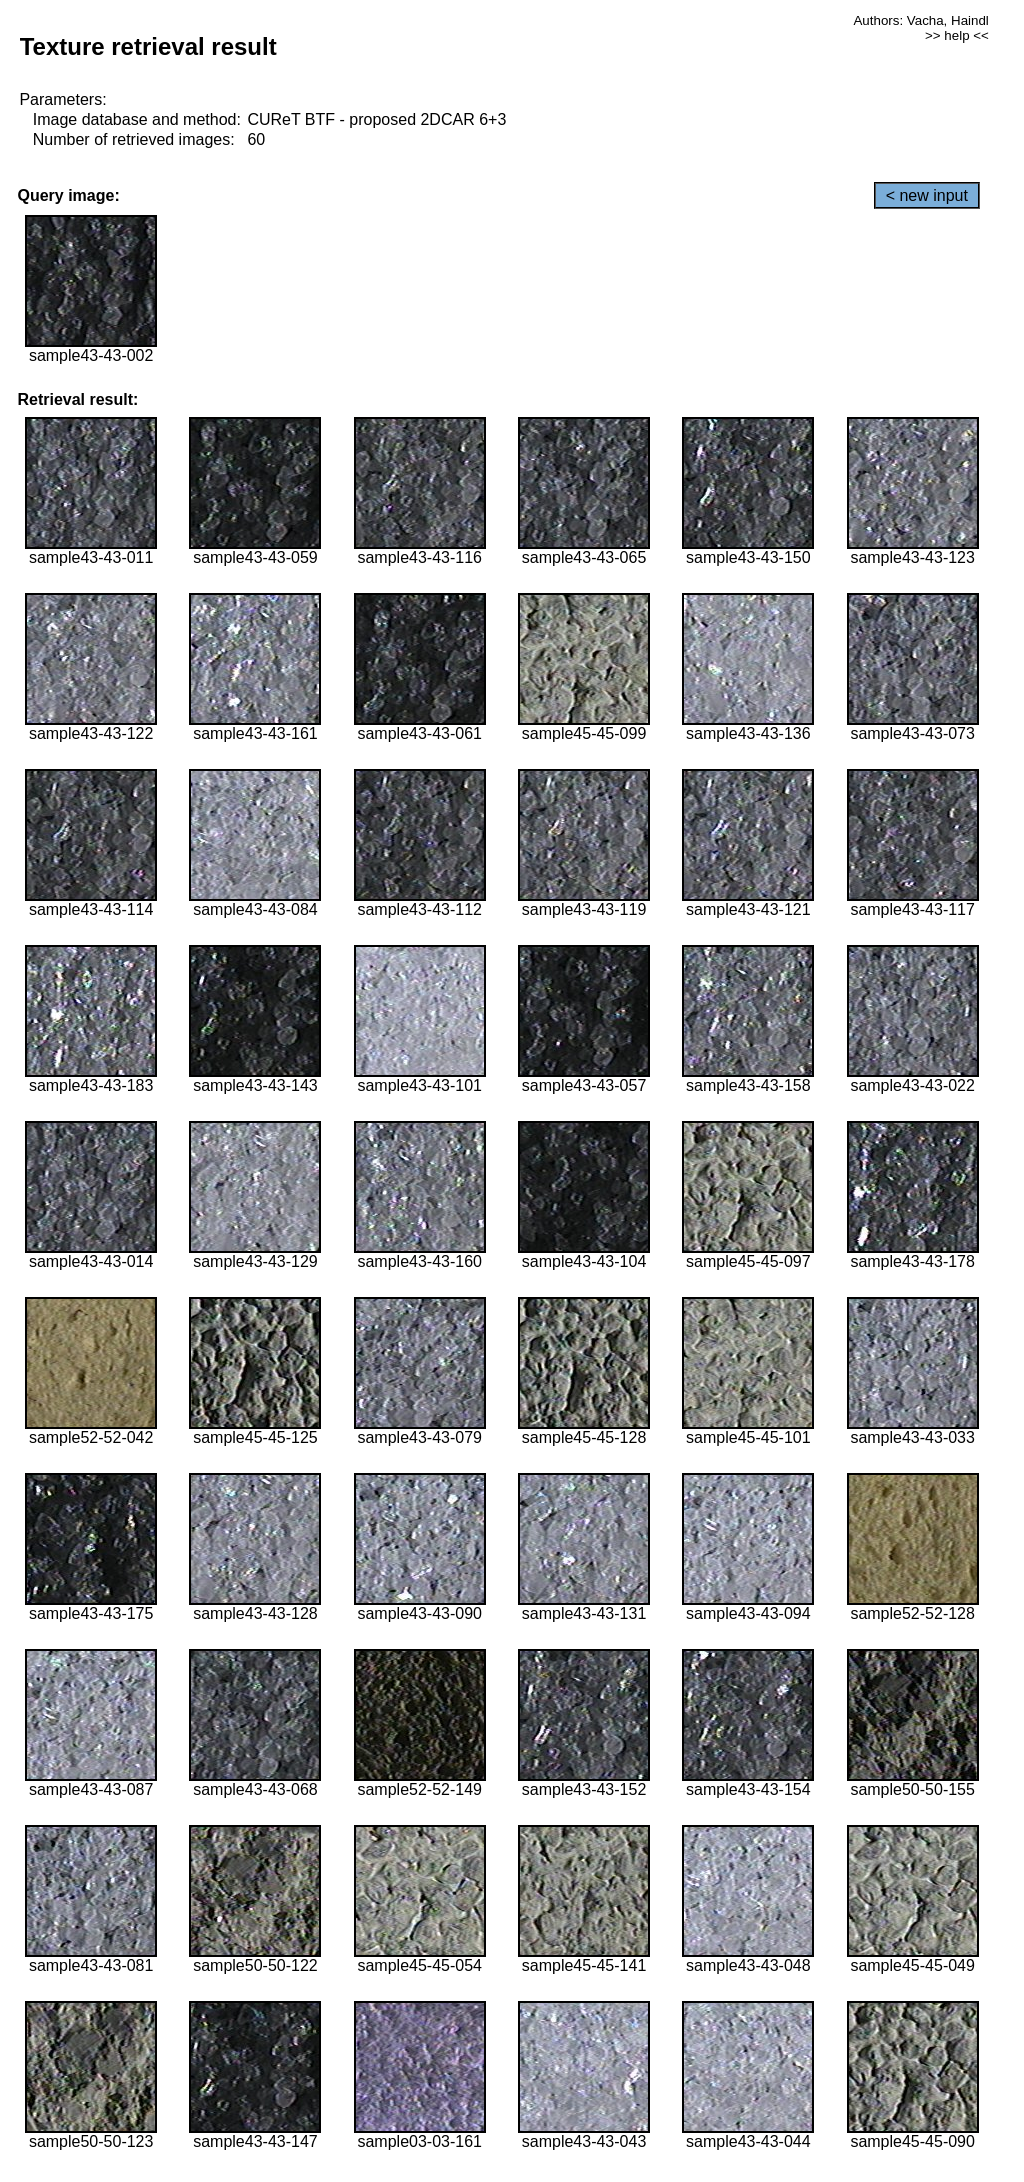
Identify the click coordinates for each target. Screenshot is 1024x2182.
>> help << (957, 35)
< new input (927, 195)
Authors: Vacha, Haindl (920, 20)
